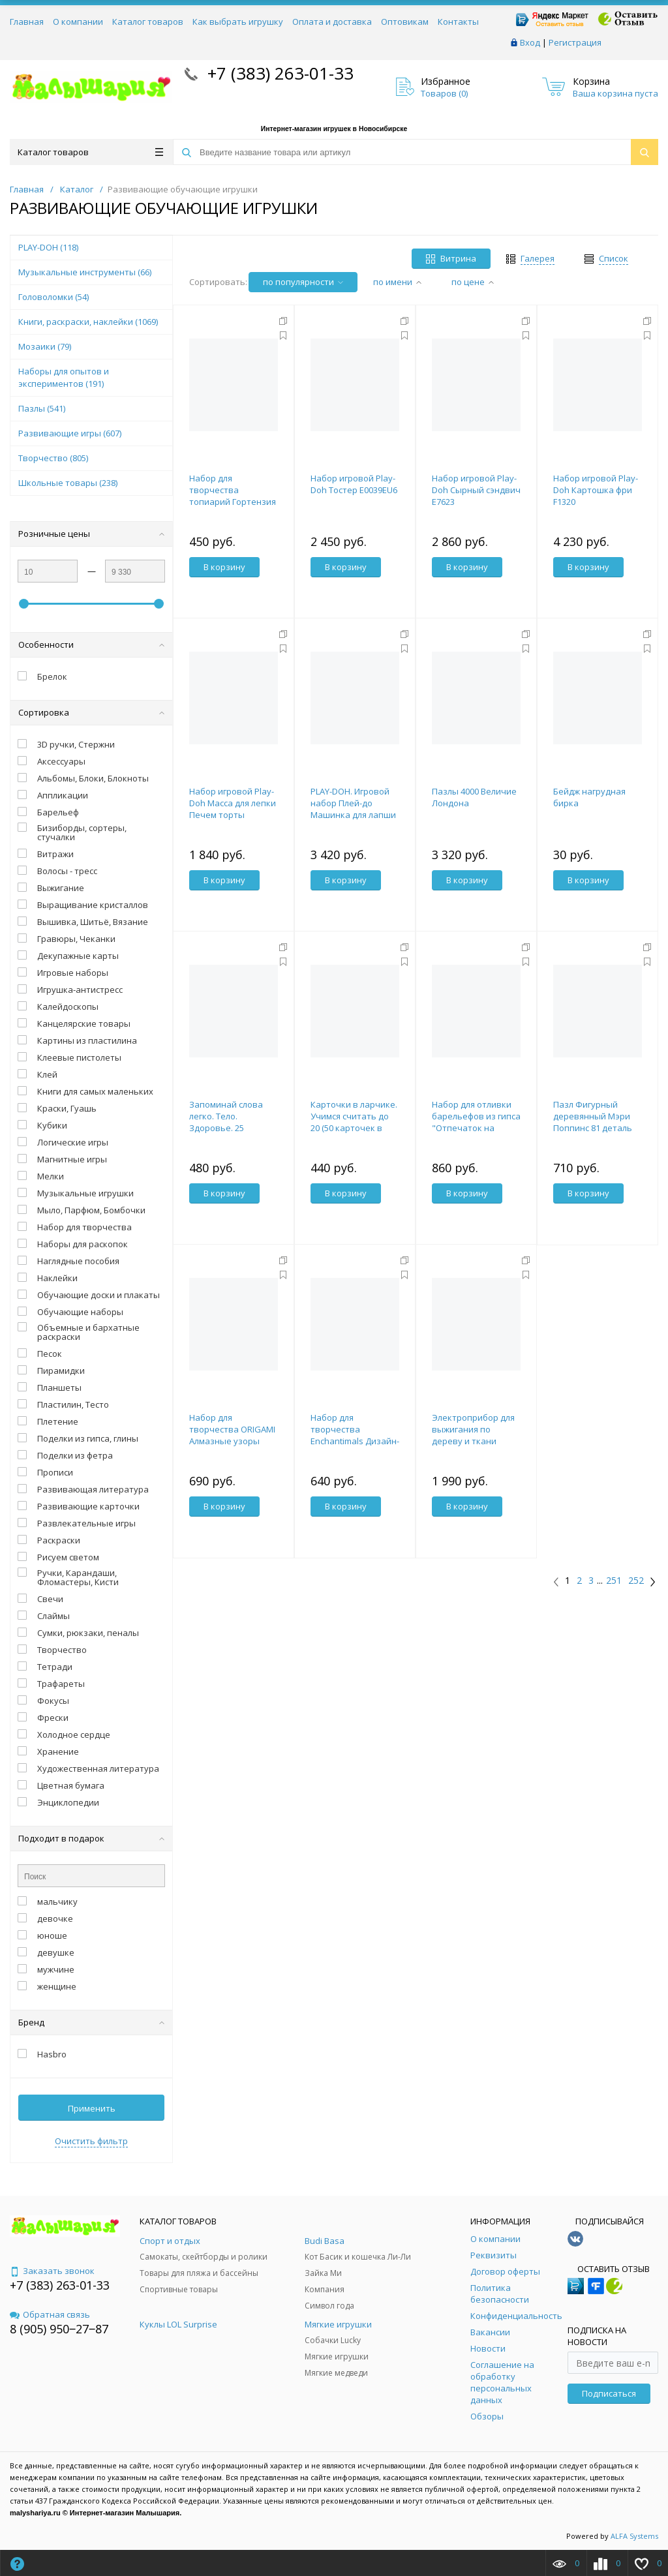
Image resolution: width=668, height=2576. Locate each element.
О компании (78, 21)
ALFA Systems (634, 2536)
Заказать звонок (52, 2271)
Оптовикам (405, 21)
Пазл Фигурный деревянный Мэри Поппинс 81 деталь (592, 1116)
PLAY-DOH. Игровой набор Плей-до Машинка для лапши (353, 803)
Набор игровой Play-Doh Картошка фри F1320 (595, 490)
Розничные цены (91, 533)
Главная (27, 21)
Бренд (91, 2022)
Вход (530, 42)
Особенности (91, 644)
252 (636, 1580)
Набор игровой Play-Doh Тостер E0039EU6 (354, 484)
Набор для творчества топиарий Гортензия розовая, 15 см (232, 495)
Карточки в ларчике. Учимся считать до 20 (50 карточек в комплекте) (354, 1122)
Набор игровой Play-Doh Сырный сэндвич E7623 (476, 490)
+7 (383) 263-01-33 (278, 73)
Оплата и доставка (332, 21)
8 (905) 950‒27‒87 (59, 2329)
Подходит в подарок (91, 1838)
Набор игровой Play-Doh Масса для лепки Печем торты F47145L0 (232, 808)
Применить (91, 2108)
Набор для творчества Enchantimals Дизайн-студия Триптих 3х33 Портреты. (355, 1441)
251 (614, 1580)
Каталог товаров (147, 21)
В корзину (224, 567)
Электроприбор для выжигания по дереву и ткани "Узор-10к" (473, 1435)
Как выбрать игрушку (237, 21)
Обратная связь (50, 2314)
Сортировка (91, 712)
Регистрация (575, 42)
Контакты (458, 21)
